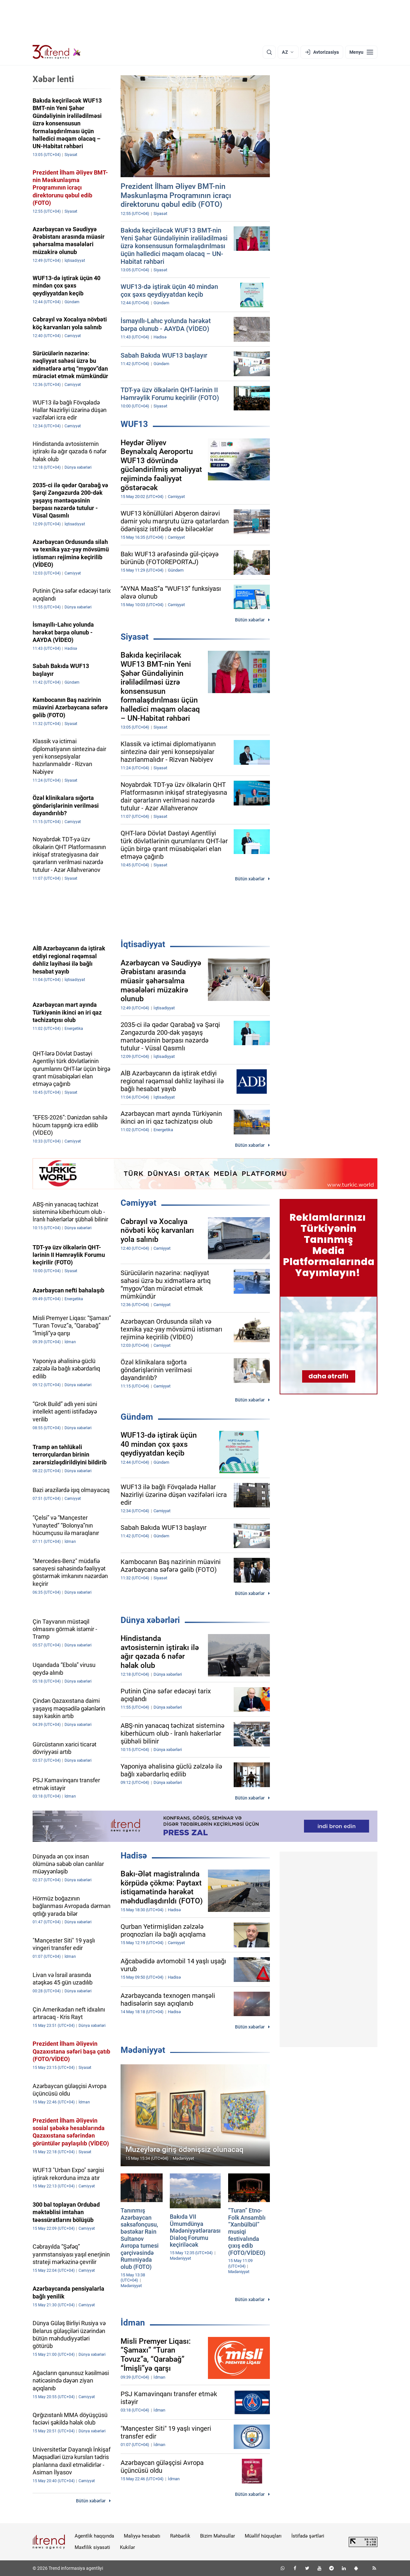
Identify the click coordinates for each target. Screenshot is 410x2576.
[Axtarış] (269, 52)
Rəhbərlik (180, 2536)
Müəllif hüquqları (263, 2536)
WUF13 (134, 424)
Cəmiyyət (138, 1203)
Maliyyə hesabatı (142, 2536)
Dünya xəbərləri (150, 1620)
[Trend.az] (57, 52)
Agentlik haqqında (94, 2536)
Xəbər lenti (53, 79)
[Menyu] (361, 52)
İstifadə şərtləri (307, 2536)
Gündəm (137, 1417)
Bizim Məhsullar (217, 2536)
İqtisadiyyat (143, 944)
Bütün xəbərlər (250, 619)
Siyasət (135, 637)
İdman (133, 2322)
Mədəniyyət (143, 2050)
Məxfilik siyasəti (92, 2547)
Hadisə (134, 1855)
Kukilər (127, 2547)
